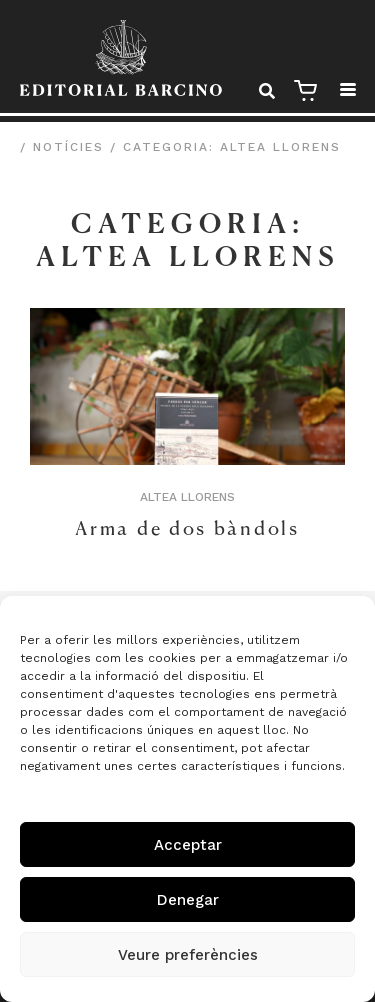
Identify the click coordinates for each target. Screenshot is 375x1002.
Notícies (68, 147)
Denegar (188, 900)
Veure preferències (188, 955)
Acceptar (188, 845)
